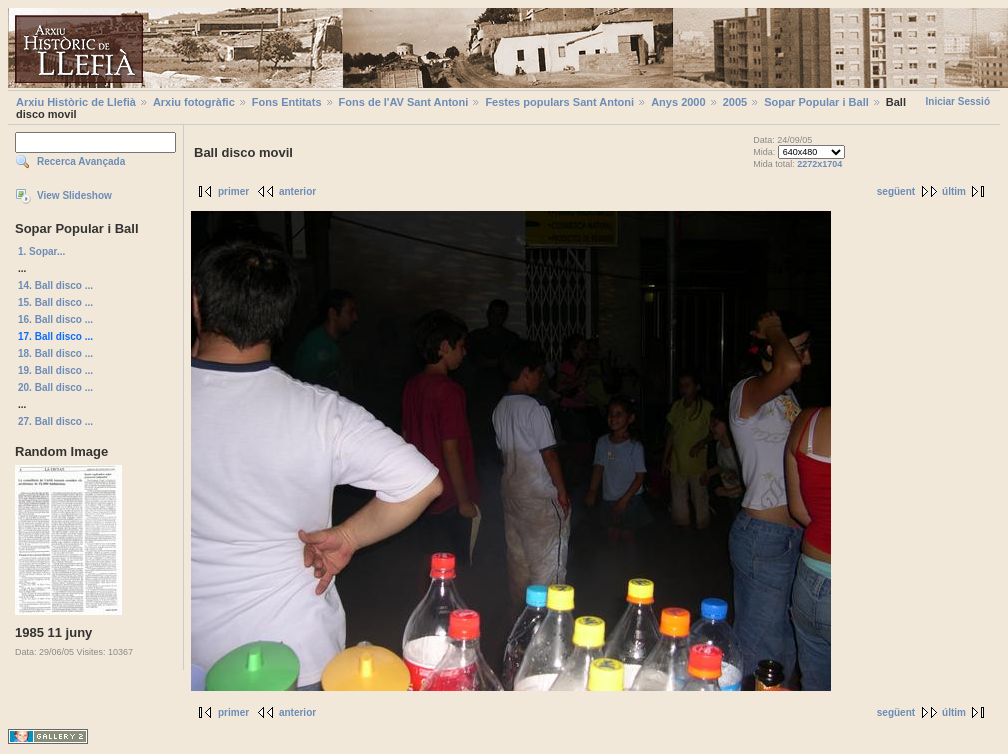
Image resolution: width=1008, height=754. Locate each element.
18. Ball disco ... (55, 353)
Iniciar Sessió (958, 101)
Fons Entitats (287, 102)
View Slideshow (74, 195)
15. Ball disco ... (55, 302)
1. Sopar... (41, 251)
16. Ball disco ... (55, 319)
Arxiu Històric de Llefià (76, 102)
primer (233, 191)
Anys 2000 (678, 102)
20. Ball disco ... (55, 387)
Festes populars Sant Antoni (559, 102)
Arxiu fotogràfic (194, 102)
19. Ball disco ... (55, 370)
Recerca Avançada (81, 161)
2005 (735, 102)
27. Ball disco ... (55, 421)
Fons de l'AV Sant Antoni (404, 102)
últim (954, 191)
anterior (297, 191)
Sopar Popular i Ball (816, 102)
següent (896, 191)
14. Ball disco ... (55, 285)
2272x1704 (819, 164)
